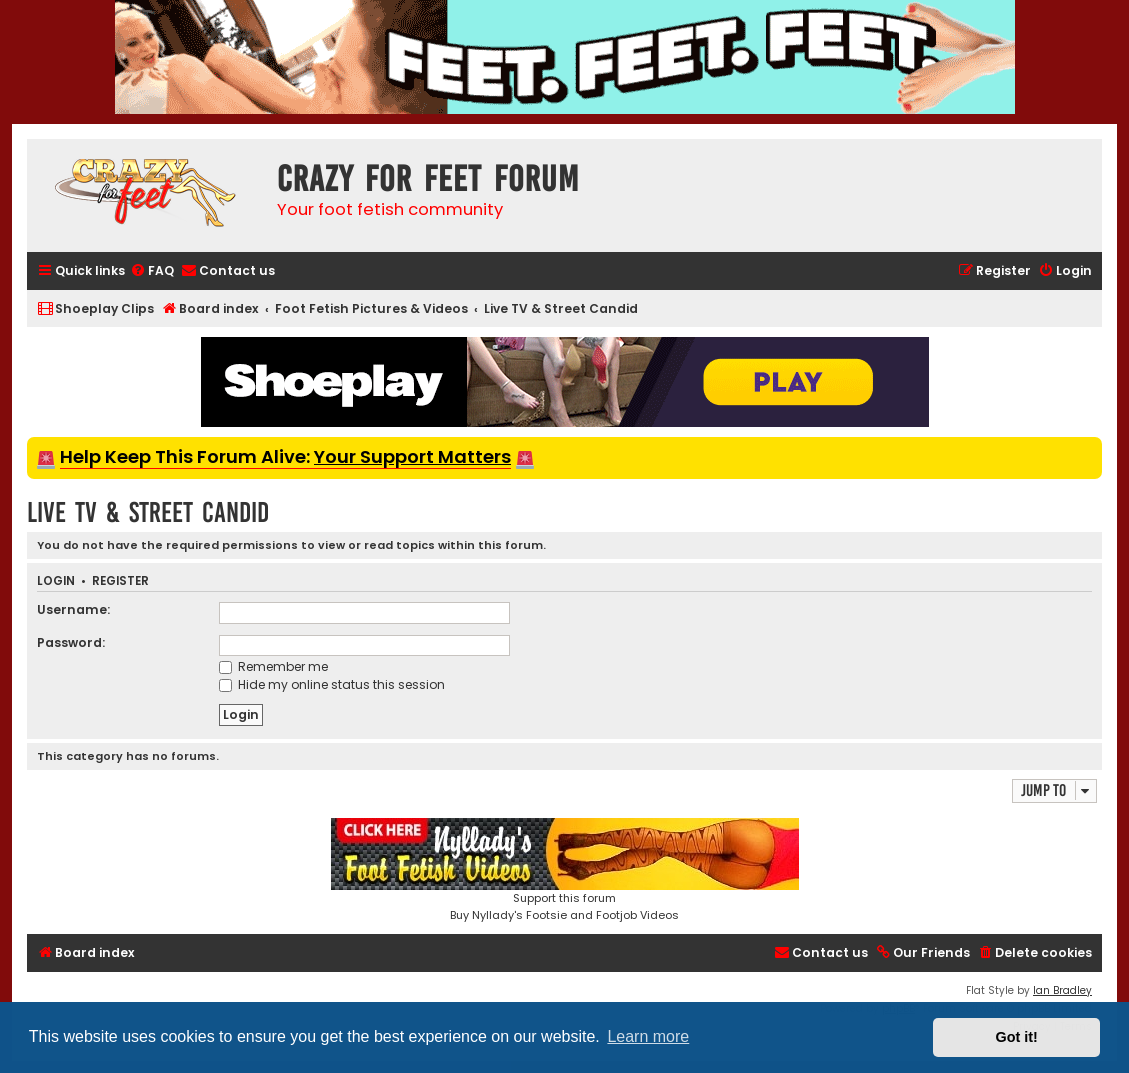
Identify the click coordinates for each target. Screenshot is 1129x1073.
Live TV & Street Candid (148, 512)
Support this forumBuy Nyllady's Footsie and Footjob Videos (565, 870)
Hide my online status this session (332, 684)
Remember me (273, 666)
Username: (73, 609)
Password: (71, 642)
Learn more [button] (648, 1036)
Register (120, 581)
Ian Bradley (1062, 990)
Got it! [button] (1017, 1037)
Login (56, 581)
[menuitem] (152, 271)
